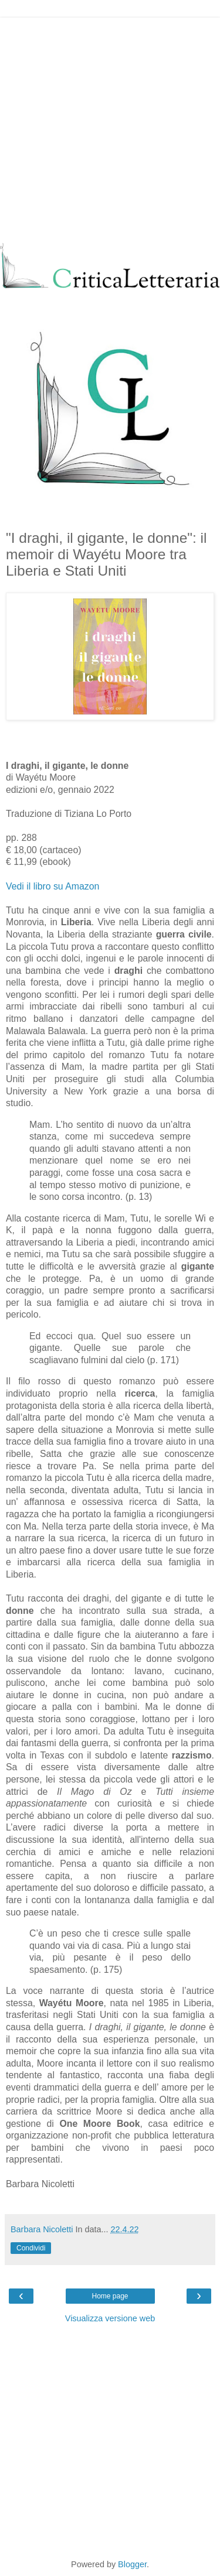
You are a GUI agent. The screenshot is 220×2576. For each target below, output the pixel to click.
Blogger (132, 2564)
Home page (110, 2296)
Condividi (30, 2248)
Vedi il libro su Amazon (52, 886)
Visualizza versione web (110, 2318)
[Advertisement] (110, 127)
